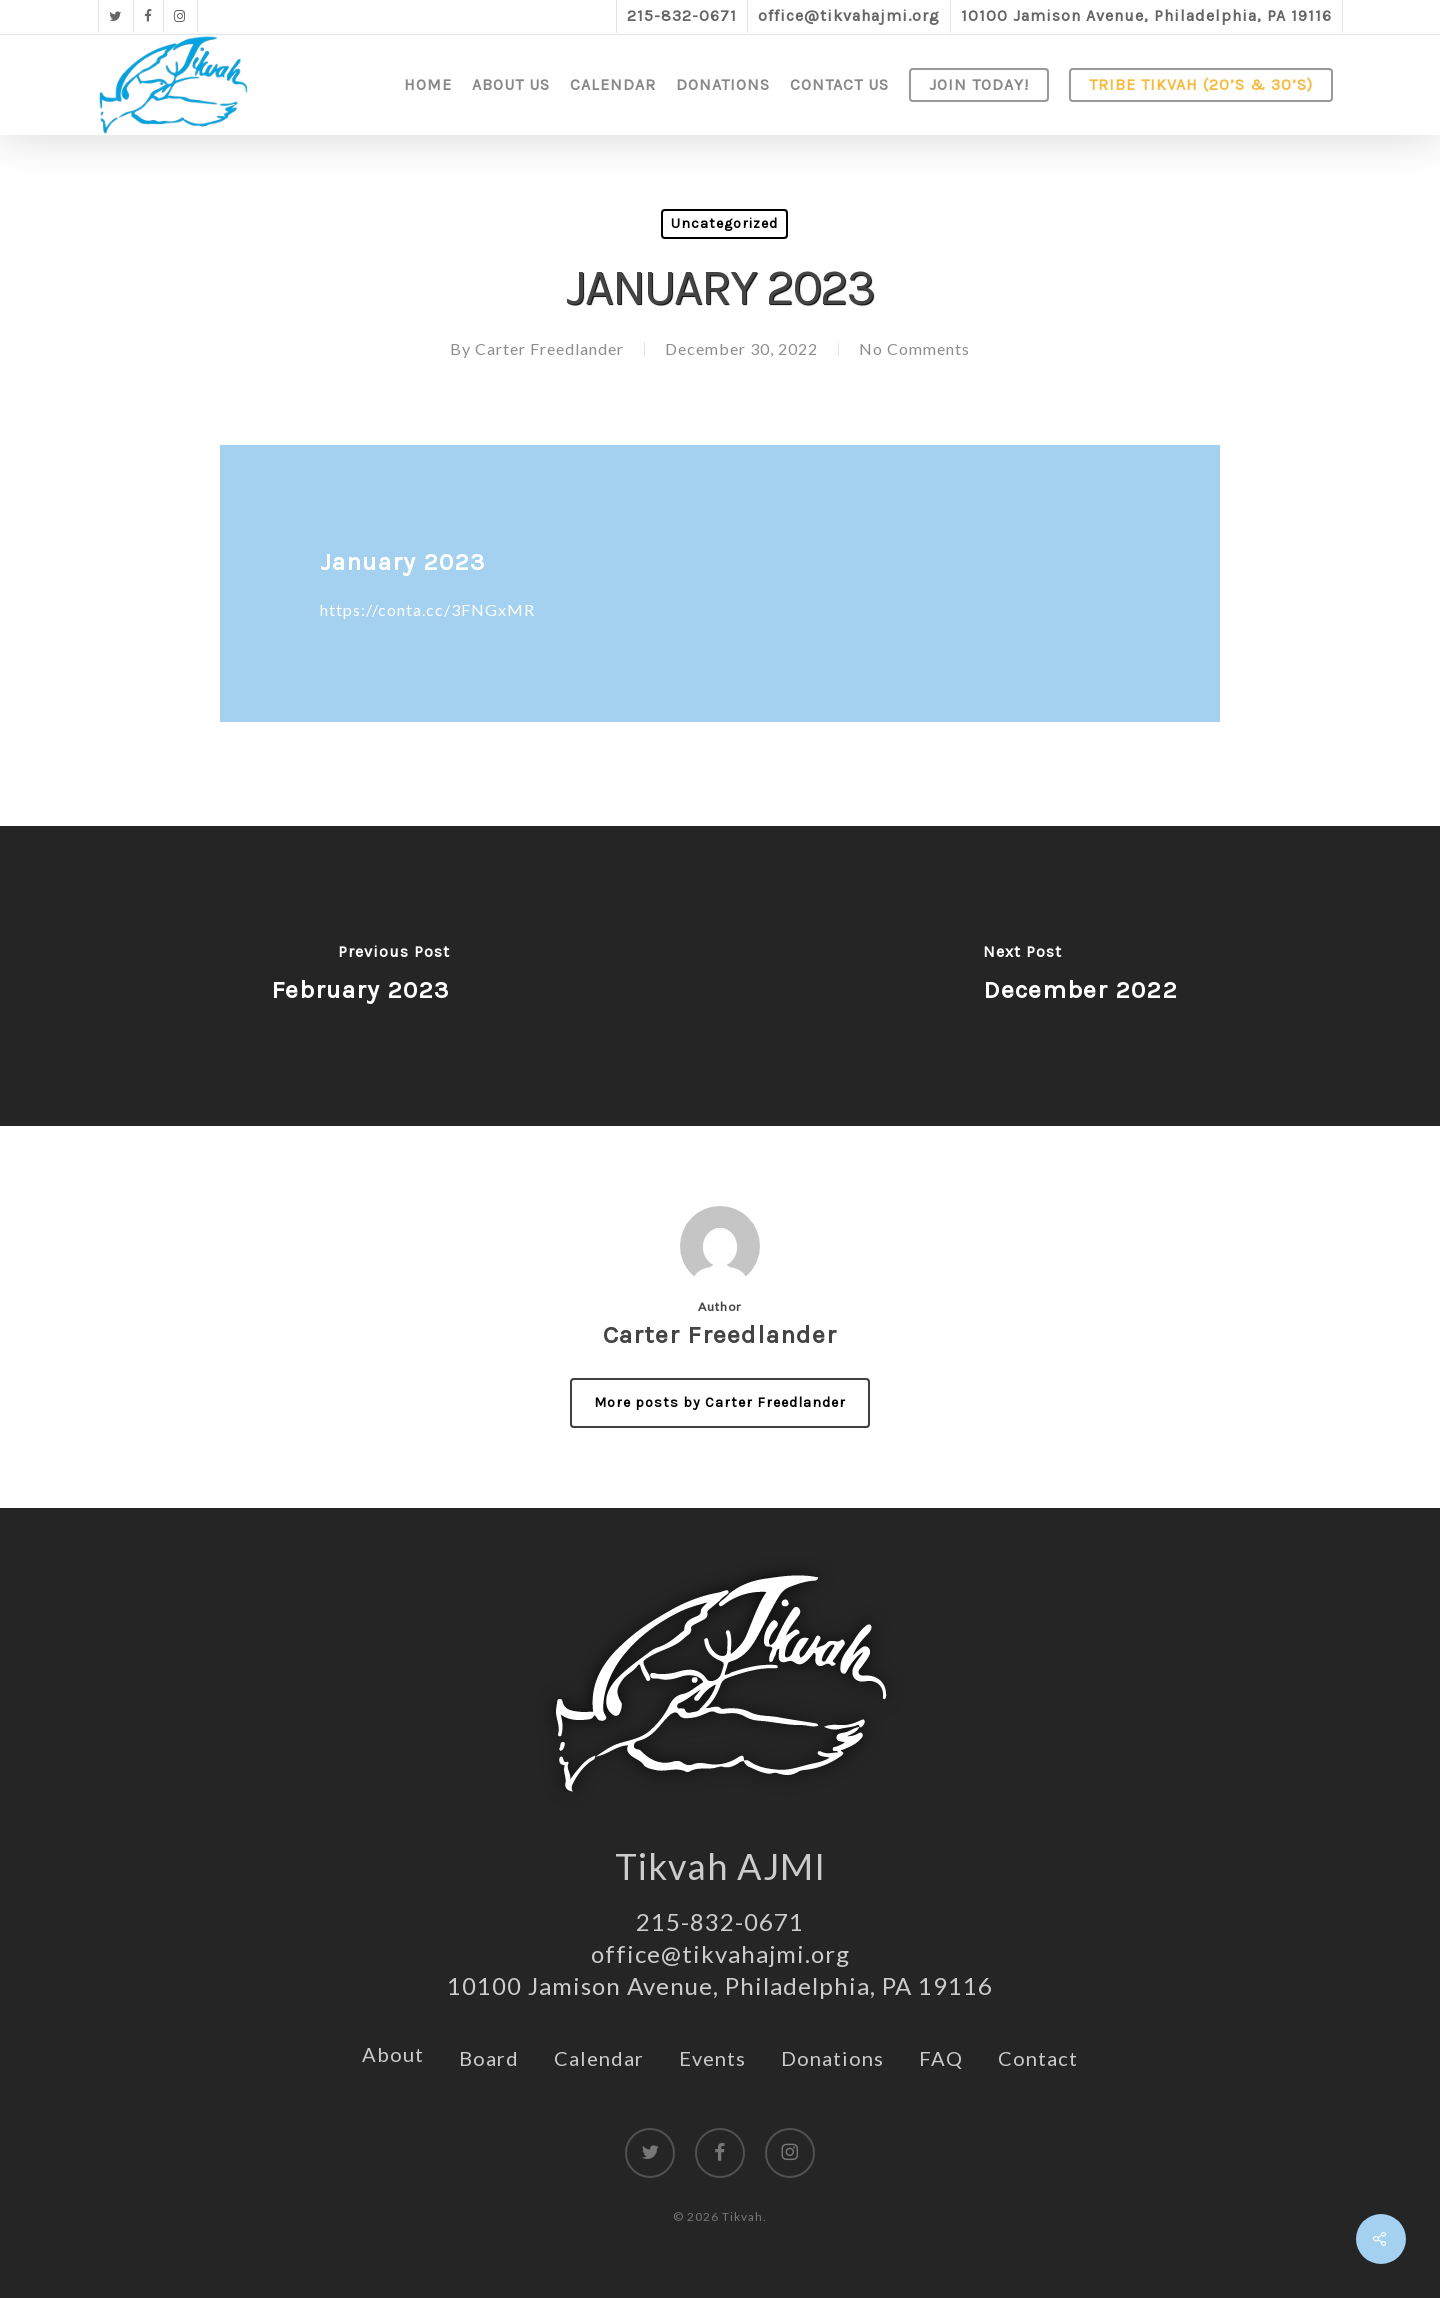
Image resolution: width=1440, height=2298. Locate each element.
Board (489, 2058)
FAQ (941, 2058)
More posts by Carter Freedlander (720, 1402)
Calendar (599, 2058)
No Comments (914, 348)
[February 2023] (360, 976)
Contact (1038, 2058)
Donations (832, 2058)
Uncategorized (724, 223)
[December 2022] (1080, 976)
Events (712, 2058)
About (393, 2054)
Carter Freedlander (549, 348)
